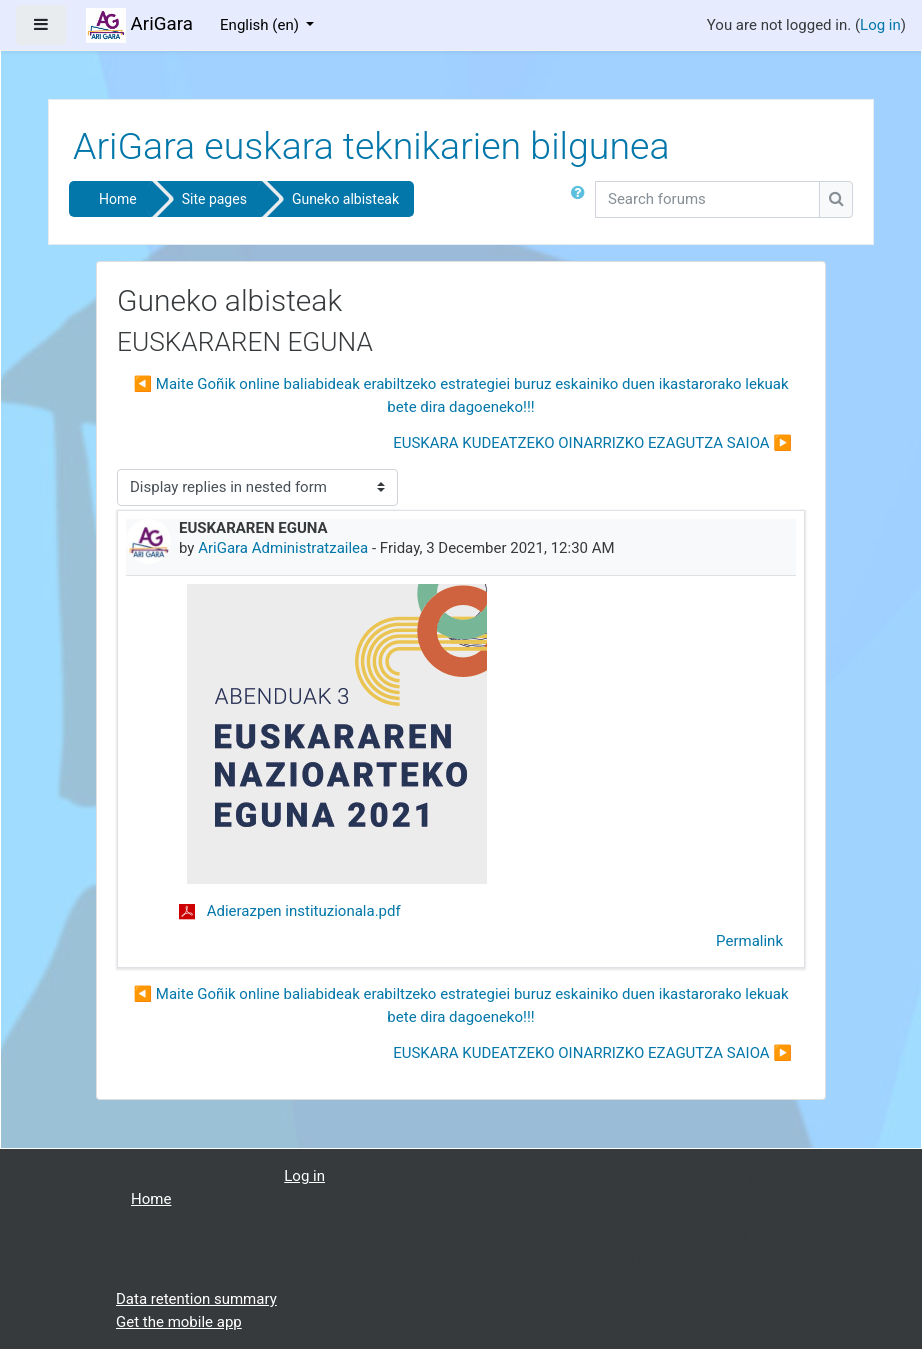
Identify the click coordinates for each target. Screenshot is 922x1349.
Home (118, 199)
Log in (880, 25)
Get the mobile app (179, 1322)
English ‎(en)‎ (261, 25)
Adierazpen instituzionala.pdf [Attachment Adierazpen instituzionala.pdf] (290, 911)
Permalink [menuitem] (749, 941)
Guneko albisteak (345, 199)
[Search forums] (707, 199)
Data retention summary (196, 1299)
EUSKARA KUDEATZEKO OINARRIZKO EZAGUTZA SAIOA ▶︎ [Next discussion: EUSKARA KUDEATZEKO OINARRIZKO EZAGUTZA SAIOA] (592, 443)
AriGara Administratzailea (283, 548)
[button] (582, 202)
